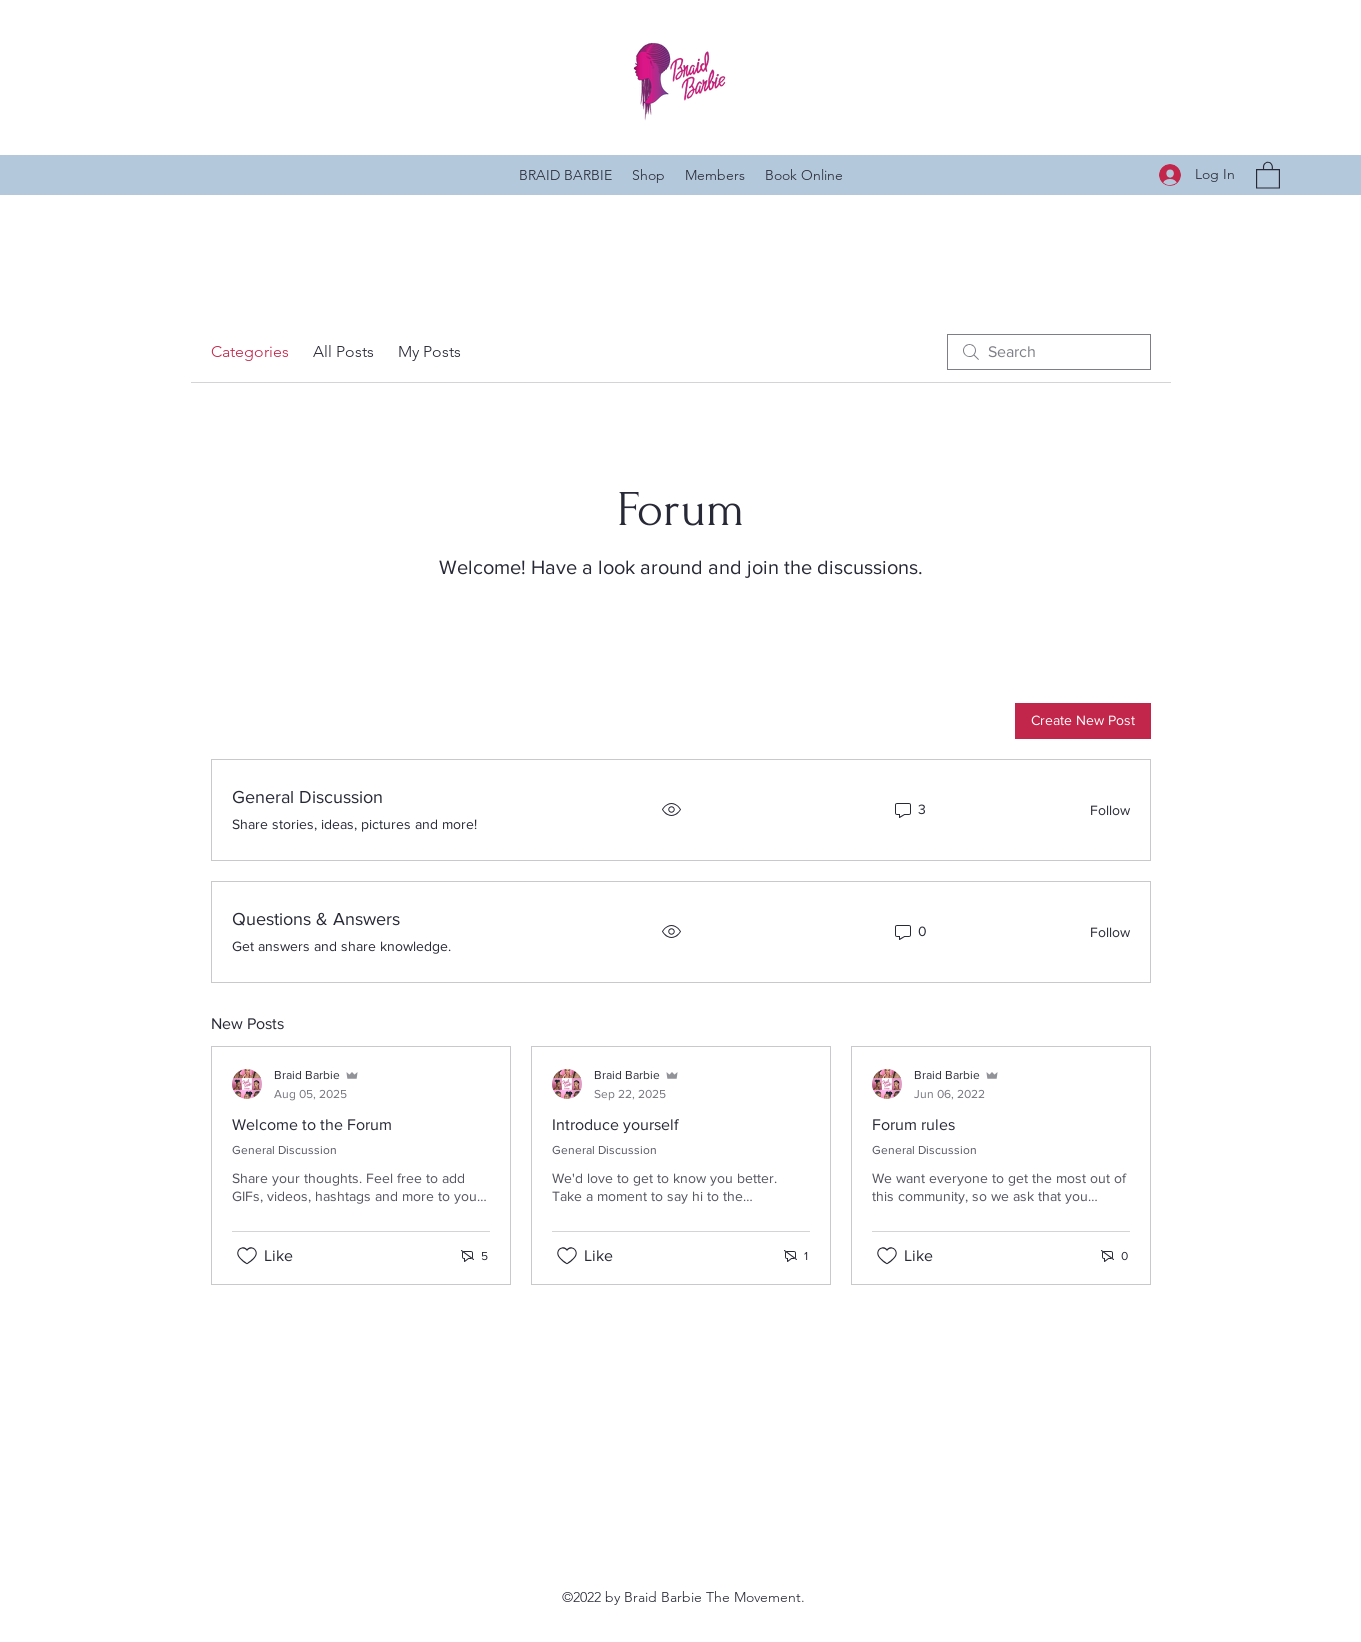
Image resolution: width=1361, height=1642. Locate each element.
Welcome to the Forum (312, 1124)
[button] (1268, 174)
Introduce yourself (615, 1124)
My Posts (429, 351)
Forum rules (913, 1124)
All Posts (343, 351)
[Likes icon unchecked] (247, 1256)
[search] (1049, 352)
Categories (250, 351)
